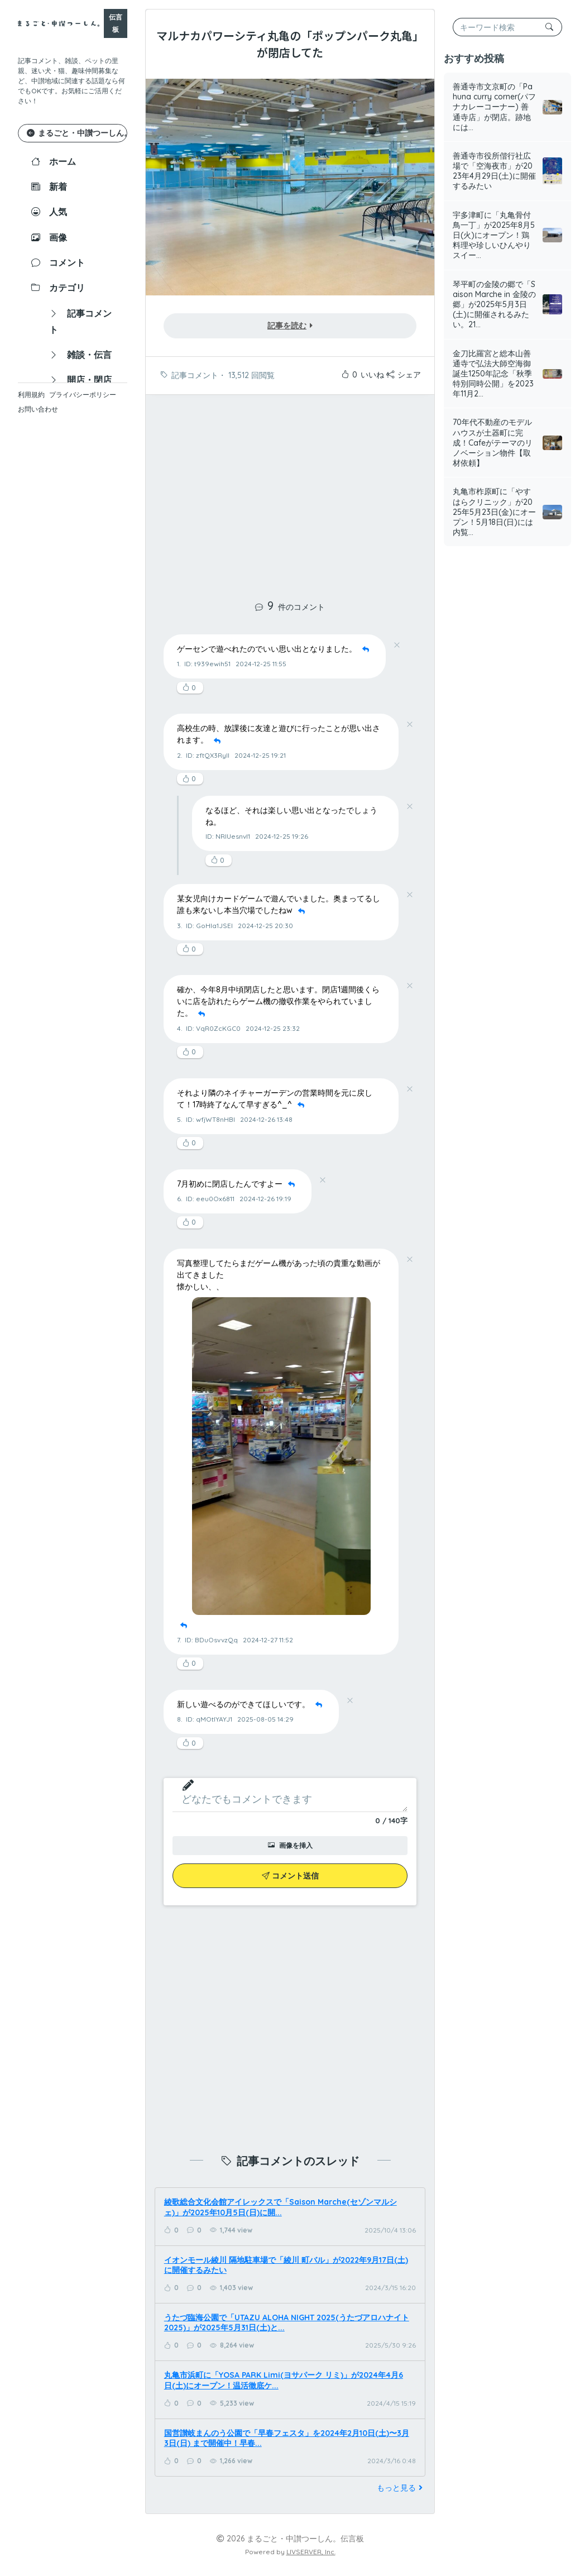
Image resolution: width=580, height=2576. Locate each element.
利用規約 (31, 394)
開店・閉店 (80, 379)
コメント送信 (290, 1876)
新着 (49, 186)
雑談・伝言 (80, 354)
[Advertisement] (290, 491)
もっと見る (401, 2488)
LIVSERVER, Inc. (310, 2552)
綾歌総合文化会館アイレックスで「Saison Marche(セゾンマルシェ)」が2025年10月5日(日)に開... (280, 2207)
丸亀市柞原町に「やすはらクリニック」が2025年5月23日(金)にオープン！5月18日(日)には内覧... (494, 511)
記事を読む (290, 326)
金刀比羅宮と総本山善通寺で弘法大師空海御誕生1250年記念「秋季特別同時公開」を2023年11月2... (493, 373)
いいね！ (366, 375)
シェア (403, 375)
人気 (49, 211)
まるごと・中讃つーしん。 (77, 133)
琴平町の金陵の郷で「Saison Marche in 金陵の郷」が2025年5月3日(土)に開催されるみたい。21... (494, 304)
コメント (58, 262)
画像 (49, 237)
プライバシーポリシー (82, 394)
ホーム (53, 161)
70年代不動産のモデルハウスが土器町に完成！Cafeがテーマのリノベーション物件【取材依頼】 (493, 442)
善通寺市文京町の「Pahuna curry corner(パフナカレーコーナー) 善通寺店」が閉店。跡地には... (494, 107)
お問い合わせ (38, 409)
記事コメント (80, 321)
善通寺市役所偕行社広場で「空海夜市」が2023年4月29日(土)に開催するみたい (494, 171)
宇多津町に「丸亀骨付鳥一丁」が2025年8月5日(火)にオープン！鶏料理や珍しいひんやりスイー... (494, 235)
